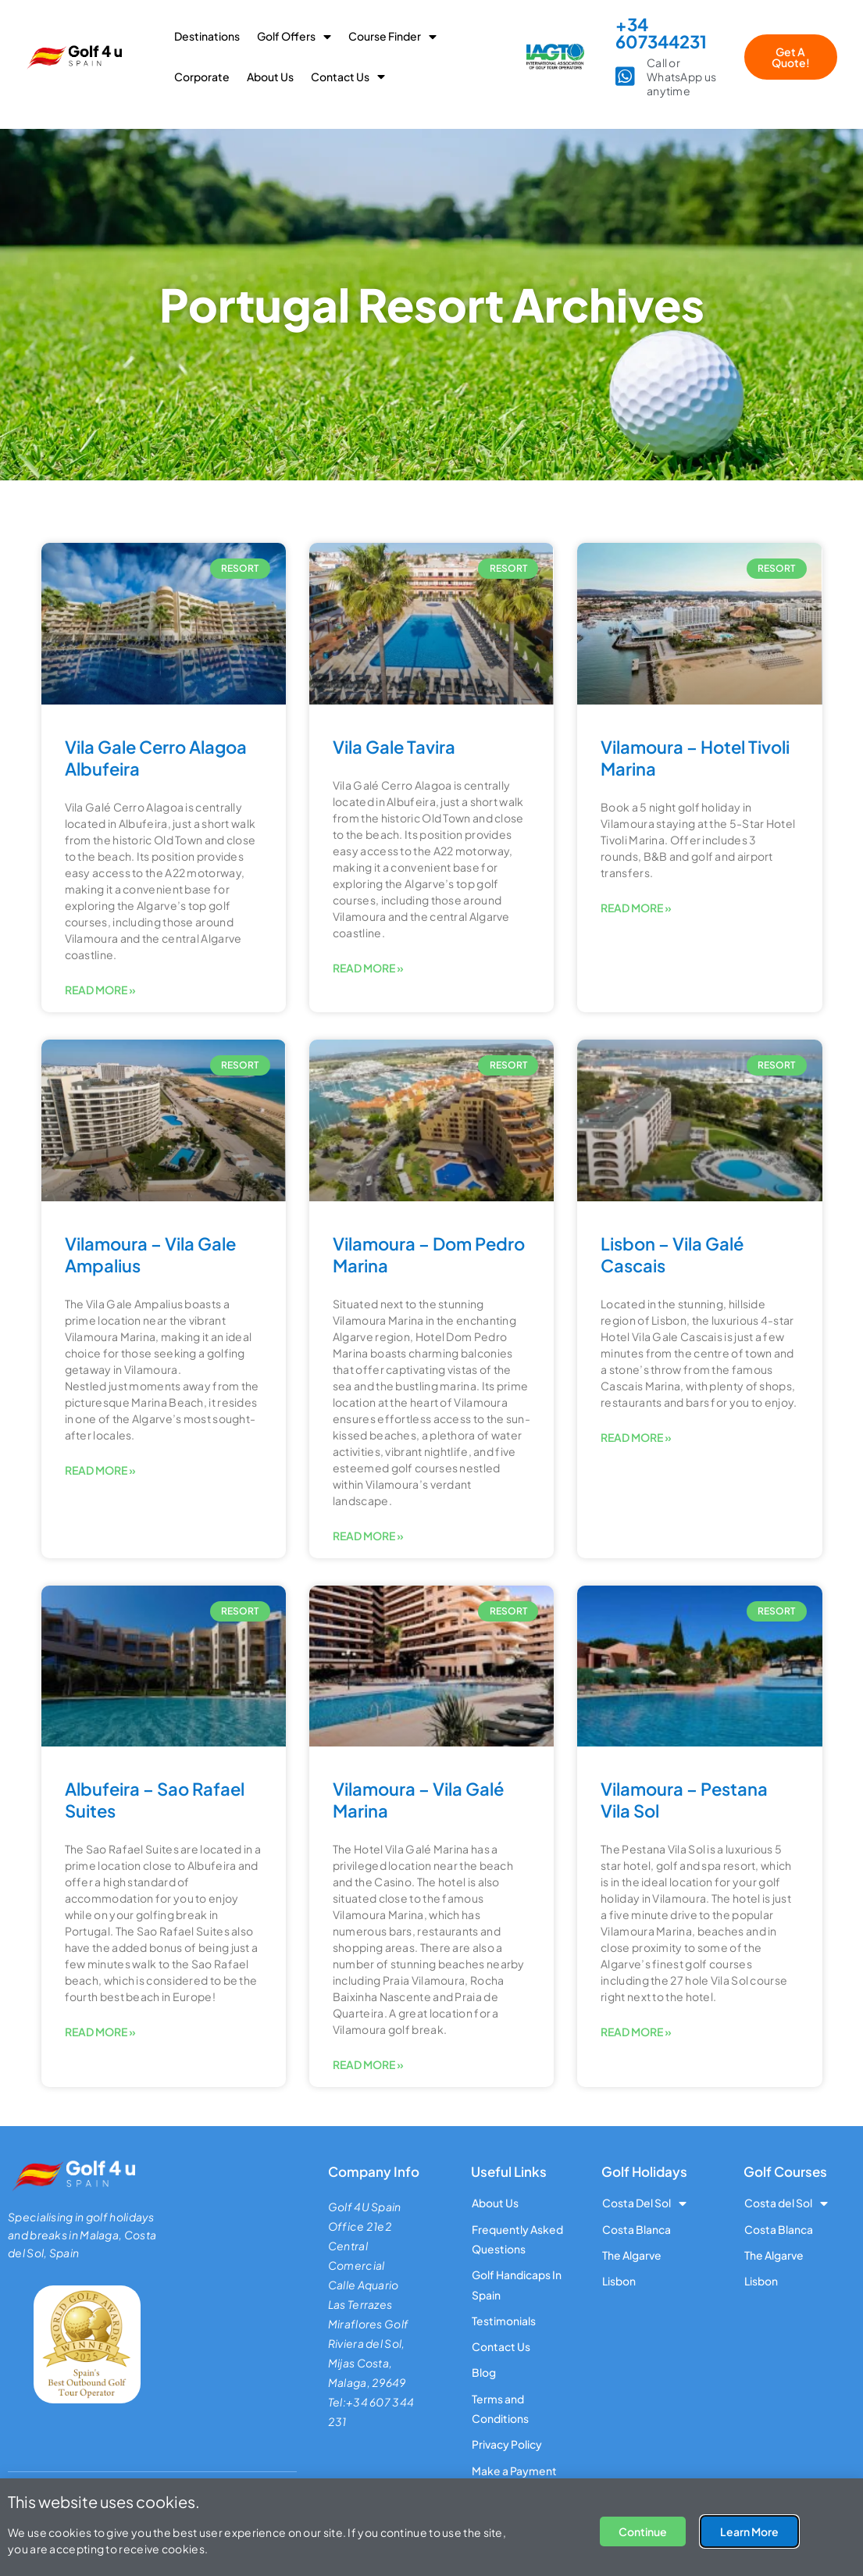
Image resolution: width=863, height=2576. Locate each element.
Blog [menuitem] (484, 2374)
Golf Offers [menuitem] (294, 36)
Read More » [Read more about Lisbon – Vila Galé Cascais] (636, 1437)
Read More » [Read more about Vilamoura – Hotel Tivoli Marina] (636, 908)
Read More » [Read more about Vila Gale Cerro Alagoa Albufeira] (100, 990)
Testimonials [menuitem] (504, 2321)
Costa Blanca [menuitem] (636, 2229)
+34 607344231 (661, 32)
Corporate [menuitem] (202, 77)
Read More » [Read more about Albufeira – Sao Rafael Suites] (100, 2032)
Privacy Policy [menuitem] (507, 2446)
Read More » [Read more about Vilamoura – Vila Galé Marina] (368, 2064)
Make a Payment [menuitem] (514, 2472)
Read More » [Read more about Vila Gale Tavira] (368, 968)
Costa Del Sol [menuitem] (644, 2203)
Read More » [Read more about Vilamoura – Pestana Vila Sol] (636, 2032)
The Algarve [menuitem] (632, 2255)
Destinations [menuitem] (207, 36)
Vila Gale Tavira (394, 747)
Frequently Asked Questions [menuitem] (517, 2239)
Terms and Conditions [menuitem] (500, 2409)
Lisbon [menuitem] (619, 2282)
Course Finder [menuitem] (392, 36)
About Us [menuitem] (270, 77)
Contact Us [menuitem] (348, 77)
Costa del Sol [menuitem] (786, 2203)
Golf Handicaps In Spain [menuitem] (517, 2285)
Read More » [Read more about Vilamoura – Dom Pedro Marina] (368, 1536)
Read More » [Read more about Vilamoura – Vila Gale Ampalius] (100, 1470)
